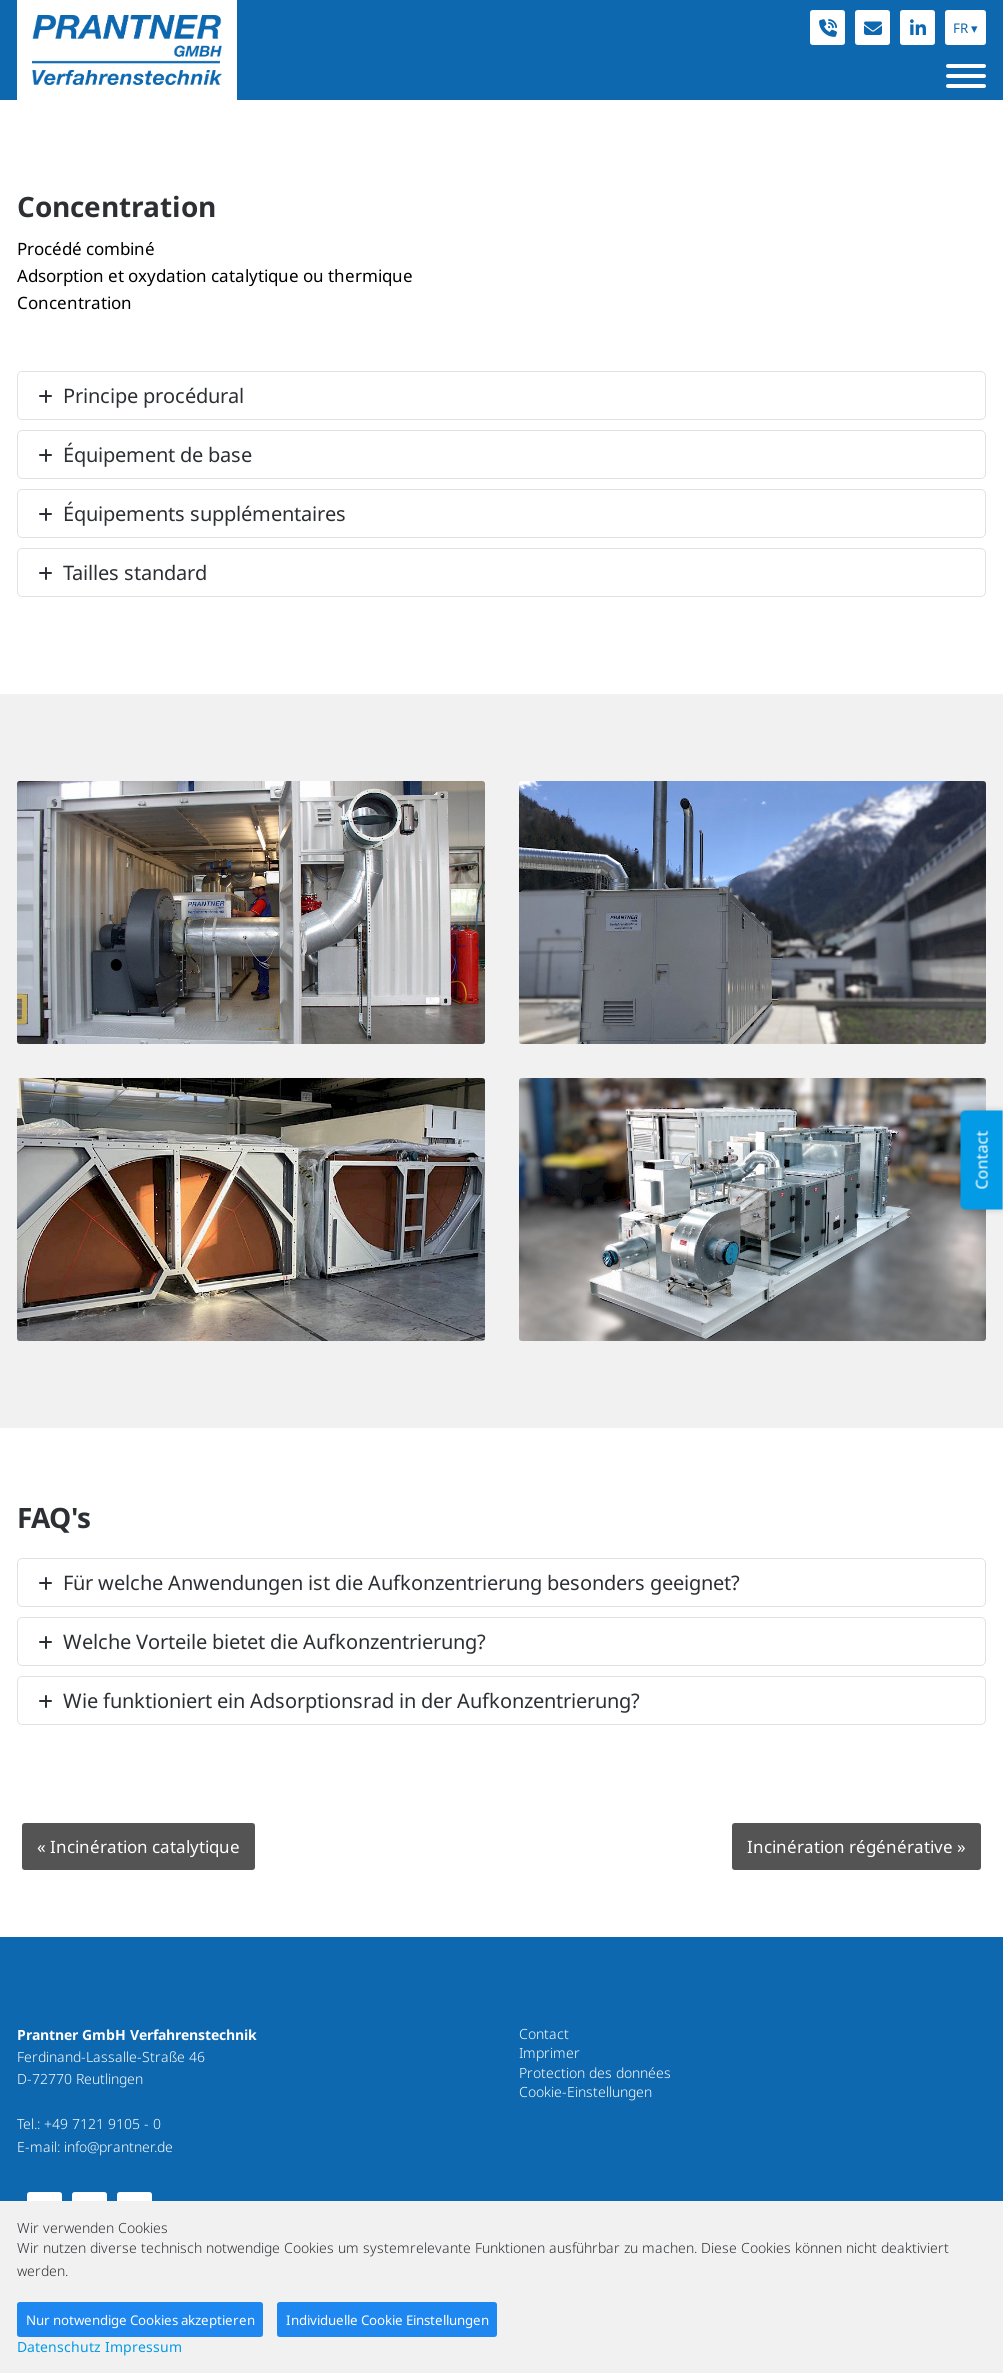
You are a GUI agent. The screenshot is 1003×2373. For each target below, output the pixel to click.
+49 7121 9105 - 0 (102, 2123)
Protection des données (595, 2072)
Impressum (143, 2346)
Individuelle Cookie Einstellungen (387, 2320)
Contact (544, 2033)
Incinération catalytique (138, 1846)
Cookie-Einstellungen (585, 2091)
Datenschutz (59, 2346)
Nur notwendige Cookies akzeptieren (140, 2320)
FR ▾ (965, 28)
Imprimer (549, 2052)
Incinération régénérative (856, 1846)
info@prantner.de (118, 2146)
